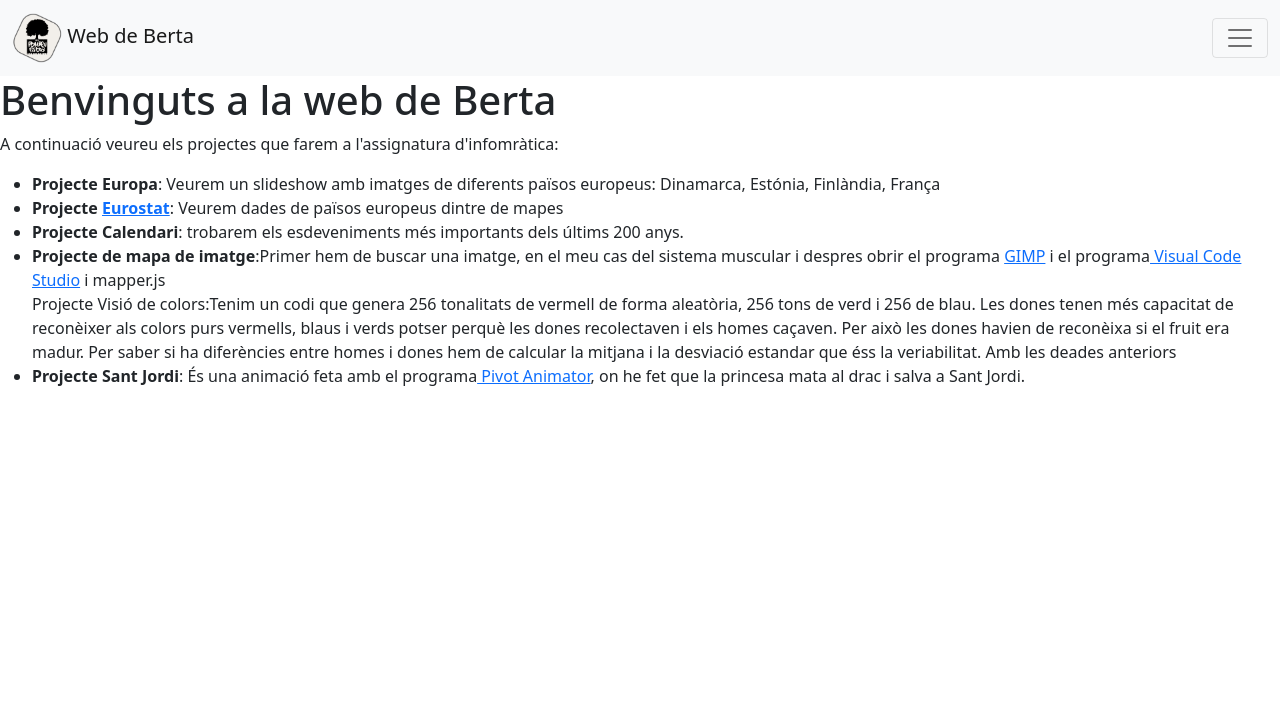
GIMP (1024, 256)
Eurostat (136, 208)
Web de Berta (103, 38)
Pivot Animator (533, 376)
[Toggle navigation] (1240, 38)
